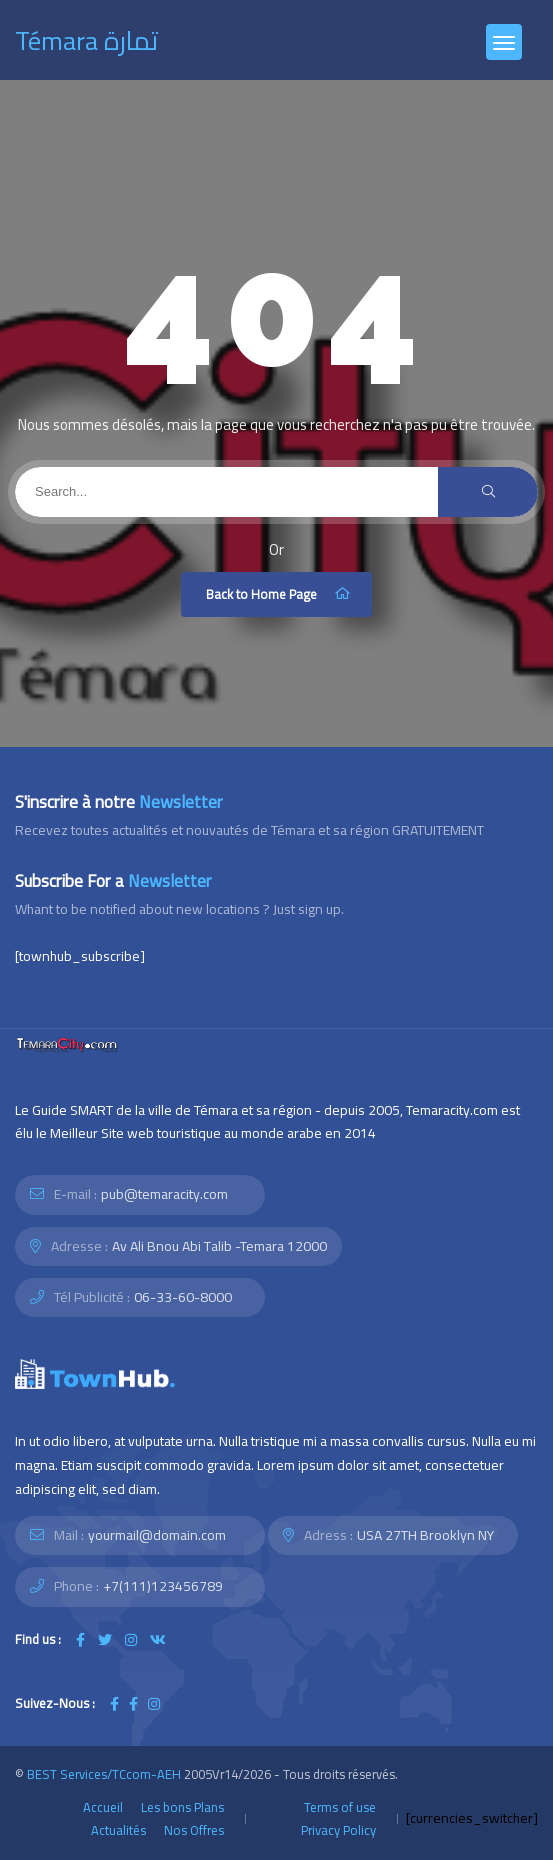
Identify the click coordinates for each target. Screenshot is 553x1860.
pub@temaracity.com (164, 1194)
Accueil (103, 1807)
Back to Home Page (279, 594)
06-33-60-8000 (183, 1297)
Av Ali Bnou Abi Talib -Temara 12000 (219, 1246)
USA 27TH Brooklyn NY (425, 1535)
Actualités (118, 1830)
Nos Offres (194, 1830)
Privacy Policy (338, 1830)
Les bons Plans (182, 1807)
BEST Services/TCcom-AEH (104, 1774)
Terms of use (340, 1807)
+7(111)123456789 (163, 1586)
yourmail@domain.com (157, 1535)
